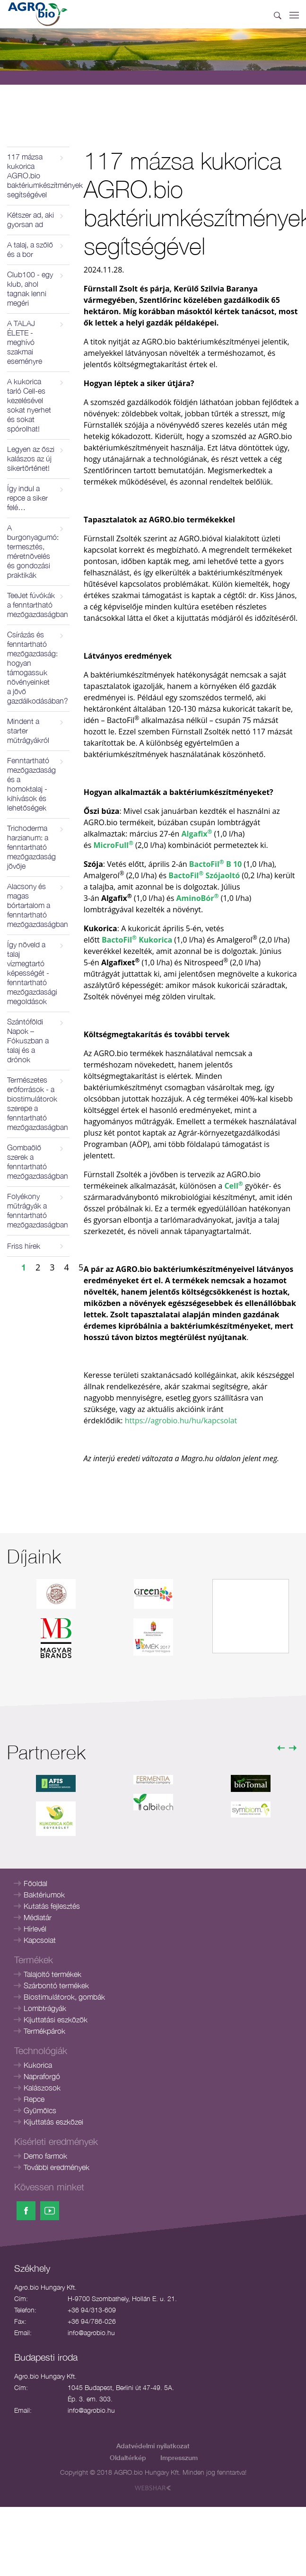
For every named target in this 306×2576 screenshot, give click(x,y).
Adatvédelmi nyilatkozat (153, 2446)
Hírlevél (35, 1928)
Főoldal (35, 1883)
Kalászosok (42, 2087)
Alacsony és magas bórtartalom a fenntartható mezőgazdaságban (37, 905)
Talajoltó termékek (52, 1974)
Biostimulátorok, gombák (64, 1997)
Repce (34, 2099)
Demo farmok (45, 2156)
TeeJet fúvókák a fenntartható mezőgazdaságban (37, 604)
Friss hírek (23, 1246)
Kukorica (38, 2065)
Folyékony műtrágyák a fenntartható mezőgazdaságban (37, 1210)
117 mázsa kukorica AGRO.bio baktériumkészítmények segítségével (38, 175)
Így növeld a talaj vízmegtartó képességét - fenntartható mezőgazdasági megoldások (32, 973)
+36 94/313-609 (92, 2310)
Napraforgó (42, 2076)
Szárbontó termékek (56, 1985)
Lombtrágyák (45, 2008)
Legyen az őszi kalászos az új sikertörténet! (30, 458)
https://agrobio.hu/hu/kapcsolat (181, 1420)
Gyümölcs (40, 2110)
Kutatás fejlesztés (52, 1906)
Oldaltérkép (128, 2457)
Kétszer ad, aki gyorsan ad (30, 220)
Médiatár (38, 1917)
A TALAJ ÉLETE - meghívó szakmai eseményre (24, 342)
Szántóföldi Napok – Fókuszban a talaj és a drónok (28, 1040)
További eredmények (56, 2167)
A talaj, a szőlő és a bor (30, 249)
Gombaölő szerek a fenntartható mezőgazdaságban (37, 1161)
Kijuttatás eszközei (53, 2121)
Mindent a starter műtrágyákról (28, 730)
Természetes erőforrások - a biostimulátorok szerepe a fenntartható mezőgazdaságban (37, 1103)
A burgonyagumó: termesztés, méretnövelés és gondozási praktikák (33, 551)
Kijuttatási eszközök (55, 2019)
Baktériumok (44, 1894)
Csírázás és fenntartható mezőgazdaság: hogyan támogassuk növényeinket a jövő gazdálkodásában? (37, 667)
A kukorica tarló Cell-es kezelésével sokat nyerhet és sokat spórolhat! (29, 405)
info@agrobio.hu (91, 2333)
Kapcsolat (40, 1940)
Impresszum (179, 2457)
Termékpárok (44, 2031)
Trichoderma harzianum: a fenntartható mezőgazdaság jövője (31, 847)
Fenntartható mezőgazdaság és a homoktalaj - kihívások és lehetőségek (31, 784)
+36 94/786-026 (92, 2321)
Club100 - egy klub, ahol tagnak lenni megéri (30, 288)
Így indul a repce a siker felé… (27, 498)
